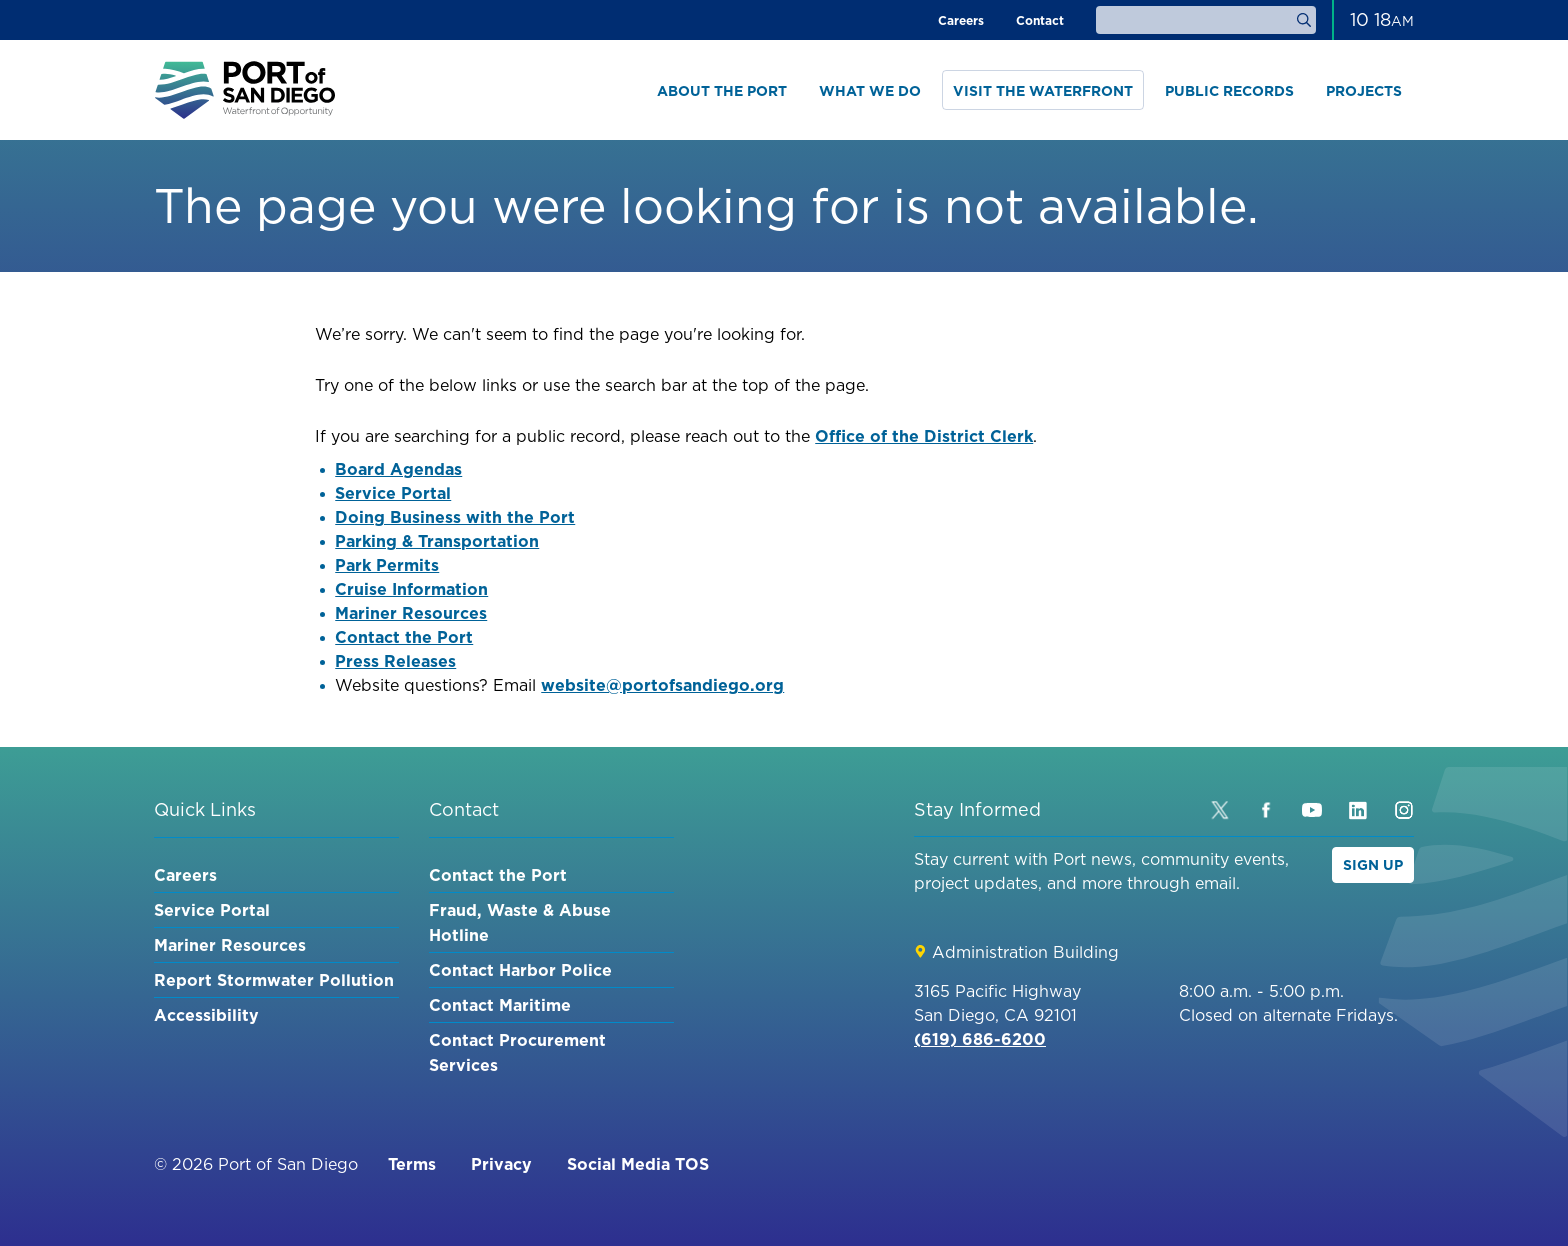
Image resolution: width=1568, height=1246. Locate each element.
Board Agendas (398, 469)
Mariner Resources (411, 613)
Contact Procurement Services (517, 1052)
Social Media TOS (638, 1164)
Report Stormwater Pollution (274, 980)
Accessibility (206, 1015)
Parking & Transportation (437, 541)
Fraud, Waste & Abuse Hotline (520, 922)
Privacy (501, 1164)
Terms (412, 1164)
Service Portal (393, 493)
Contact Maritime (500, 1005)
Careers (961, 20)
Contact (1040, 20)
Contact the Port (404, 637)
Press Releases (395, 661)
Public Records (1229, 91)
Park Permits (387, 565)
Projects (1364, 91)
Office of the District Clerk (924, 436)
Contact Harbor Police (520, 970)
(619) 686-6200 (980, 1039)
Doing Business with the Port (455, 517)
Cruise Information (411, 589)
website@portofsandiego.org (662, 685)
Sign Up (1373, 865)
